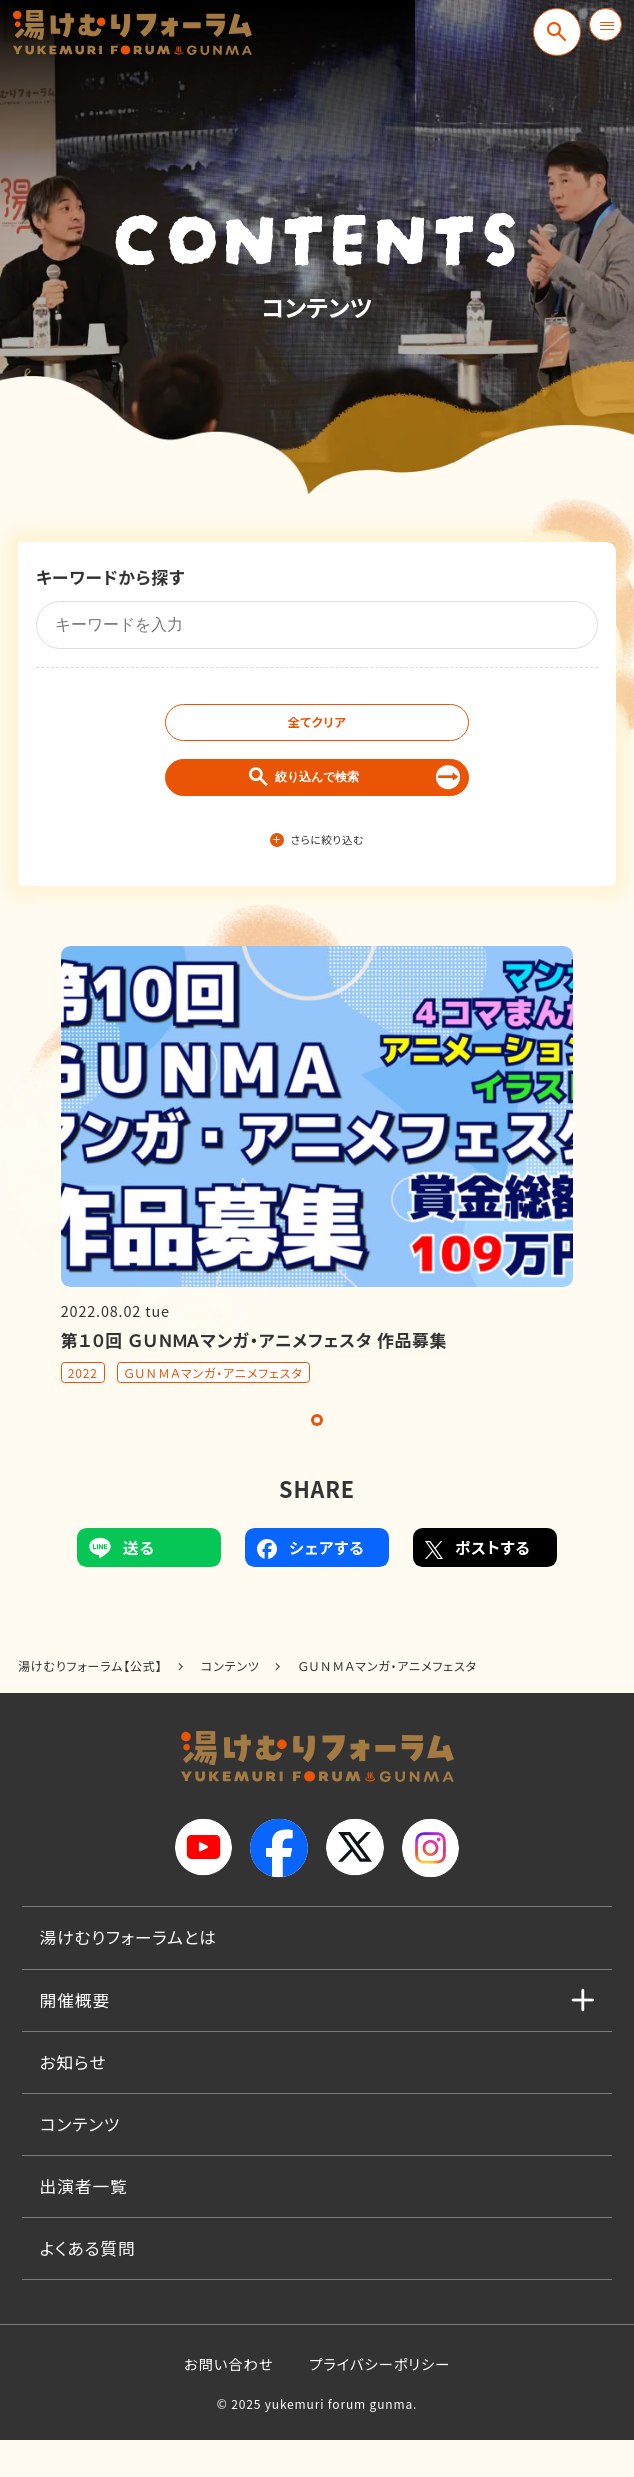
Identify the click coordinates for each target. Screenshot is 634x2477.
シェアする (310, 1584)
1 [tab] (317, 1457)
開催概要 (75, 2036)
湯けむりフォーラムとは (128, 1974)
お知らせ (73, 2098)
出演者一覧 (84, 2223)
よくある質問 (88, 2285)
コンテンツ (80, 2161)
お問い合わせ (229, 2400)
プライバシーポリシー (379, 2400)
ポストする (478, 1584)
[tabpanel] (317, 1202)
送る (122, 1584)
